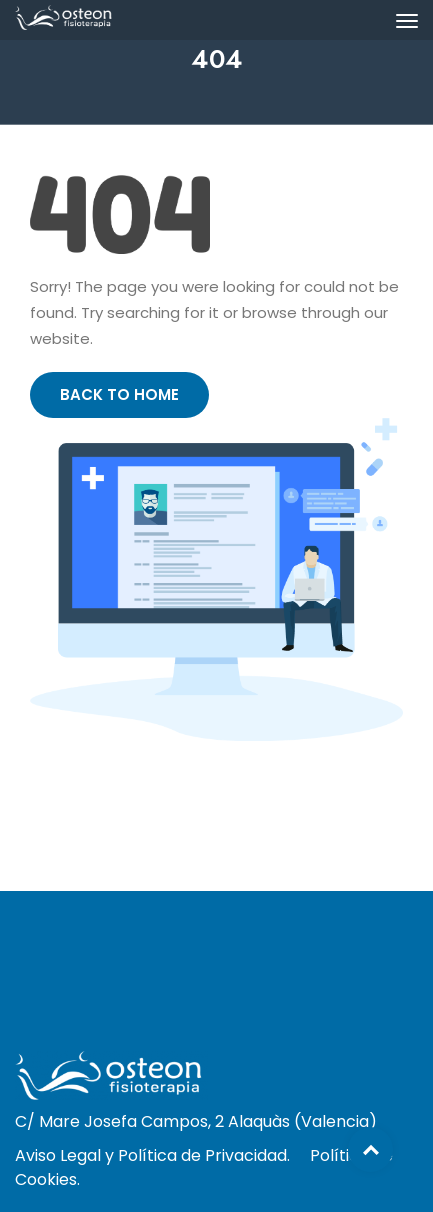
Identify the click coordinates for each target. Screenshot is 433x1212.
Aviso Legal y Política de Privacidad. (152, 1155)
